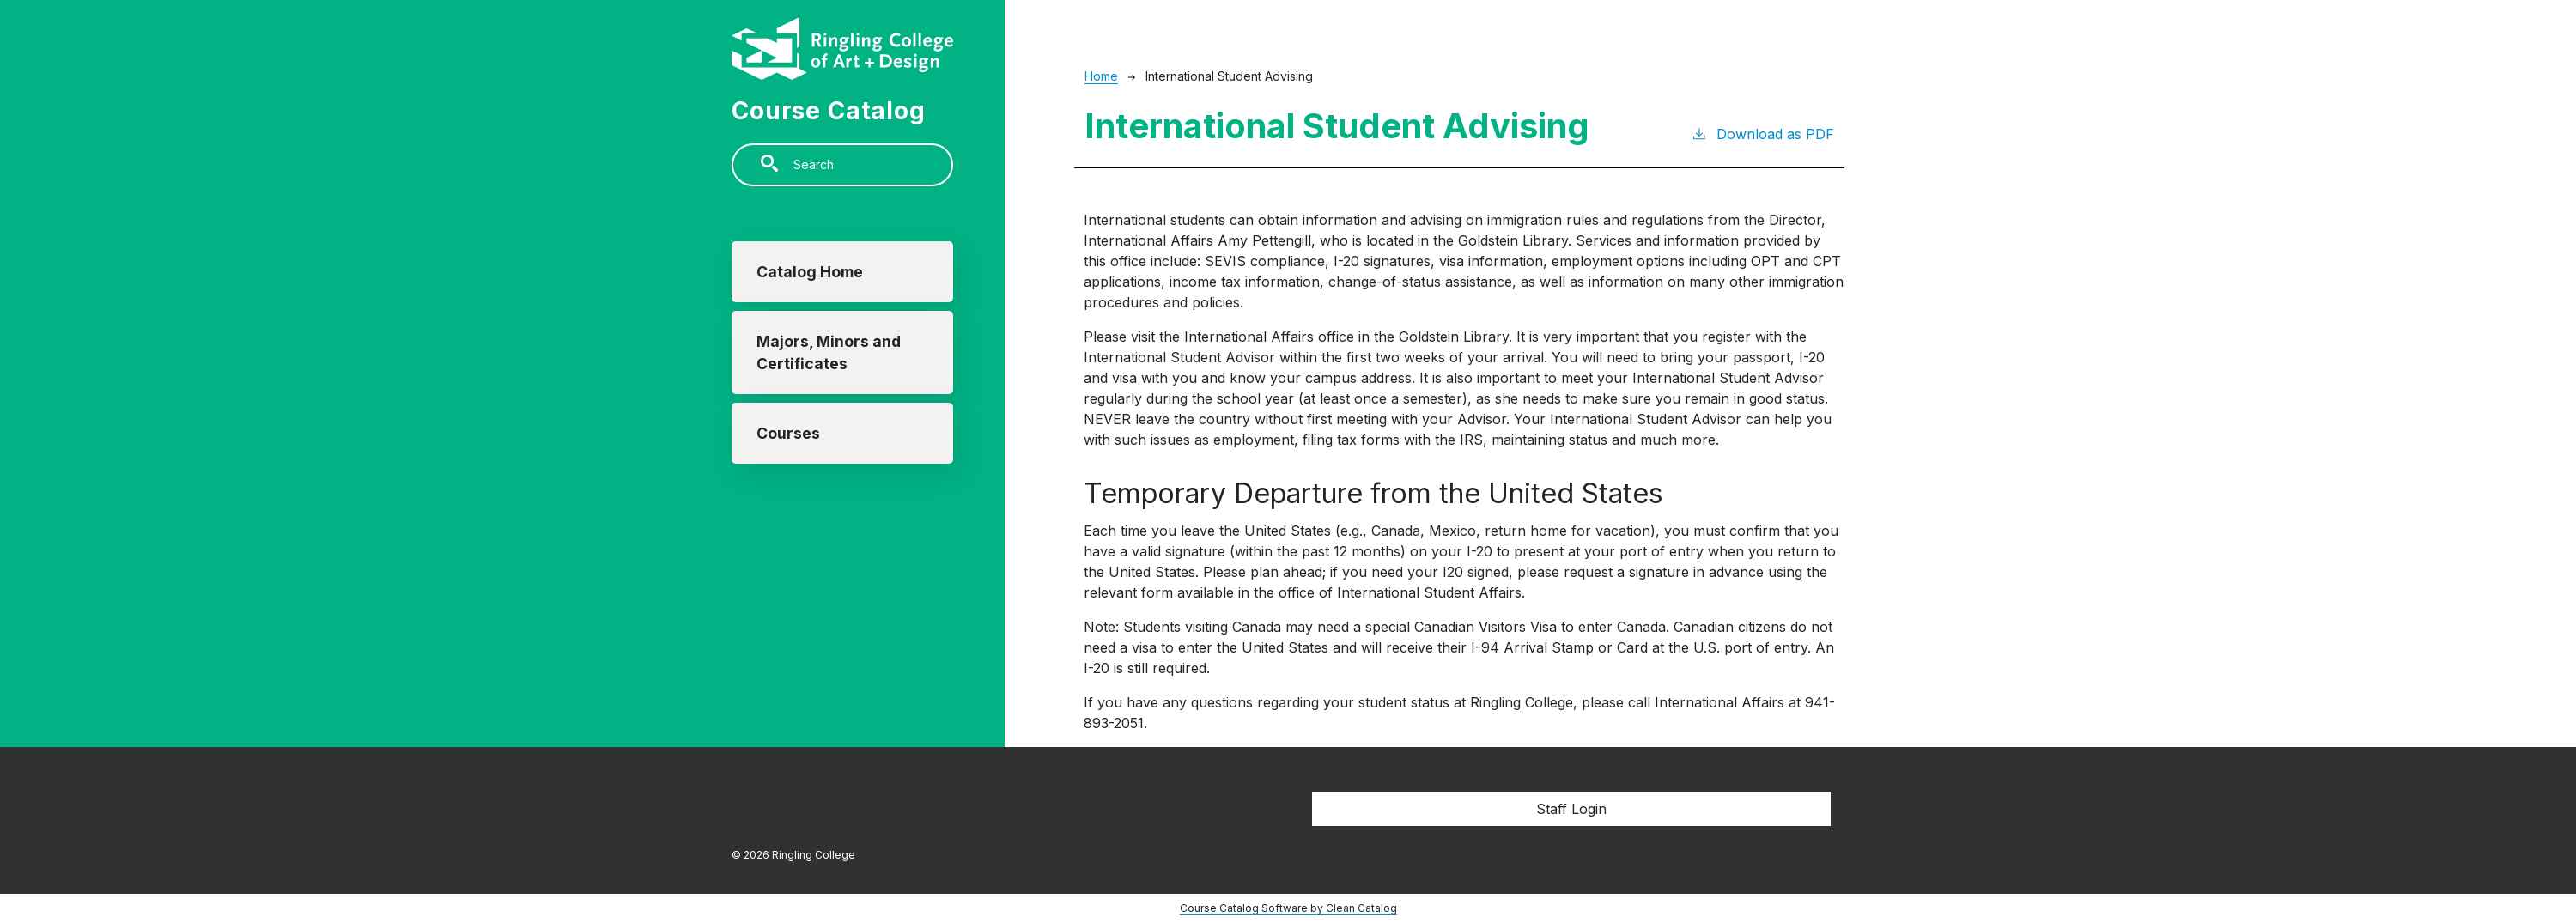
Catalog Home (809, 272)
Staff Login (1571, 808)
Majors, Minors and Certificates (828, 352)
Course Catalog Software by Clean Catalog (1288, 908)
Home (1101, 76)
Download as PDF (1762, 133)
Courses (788, 433)
